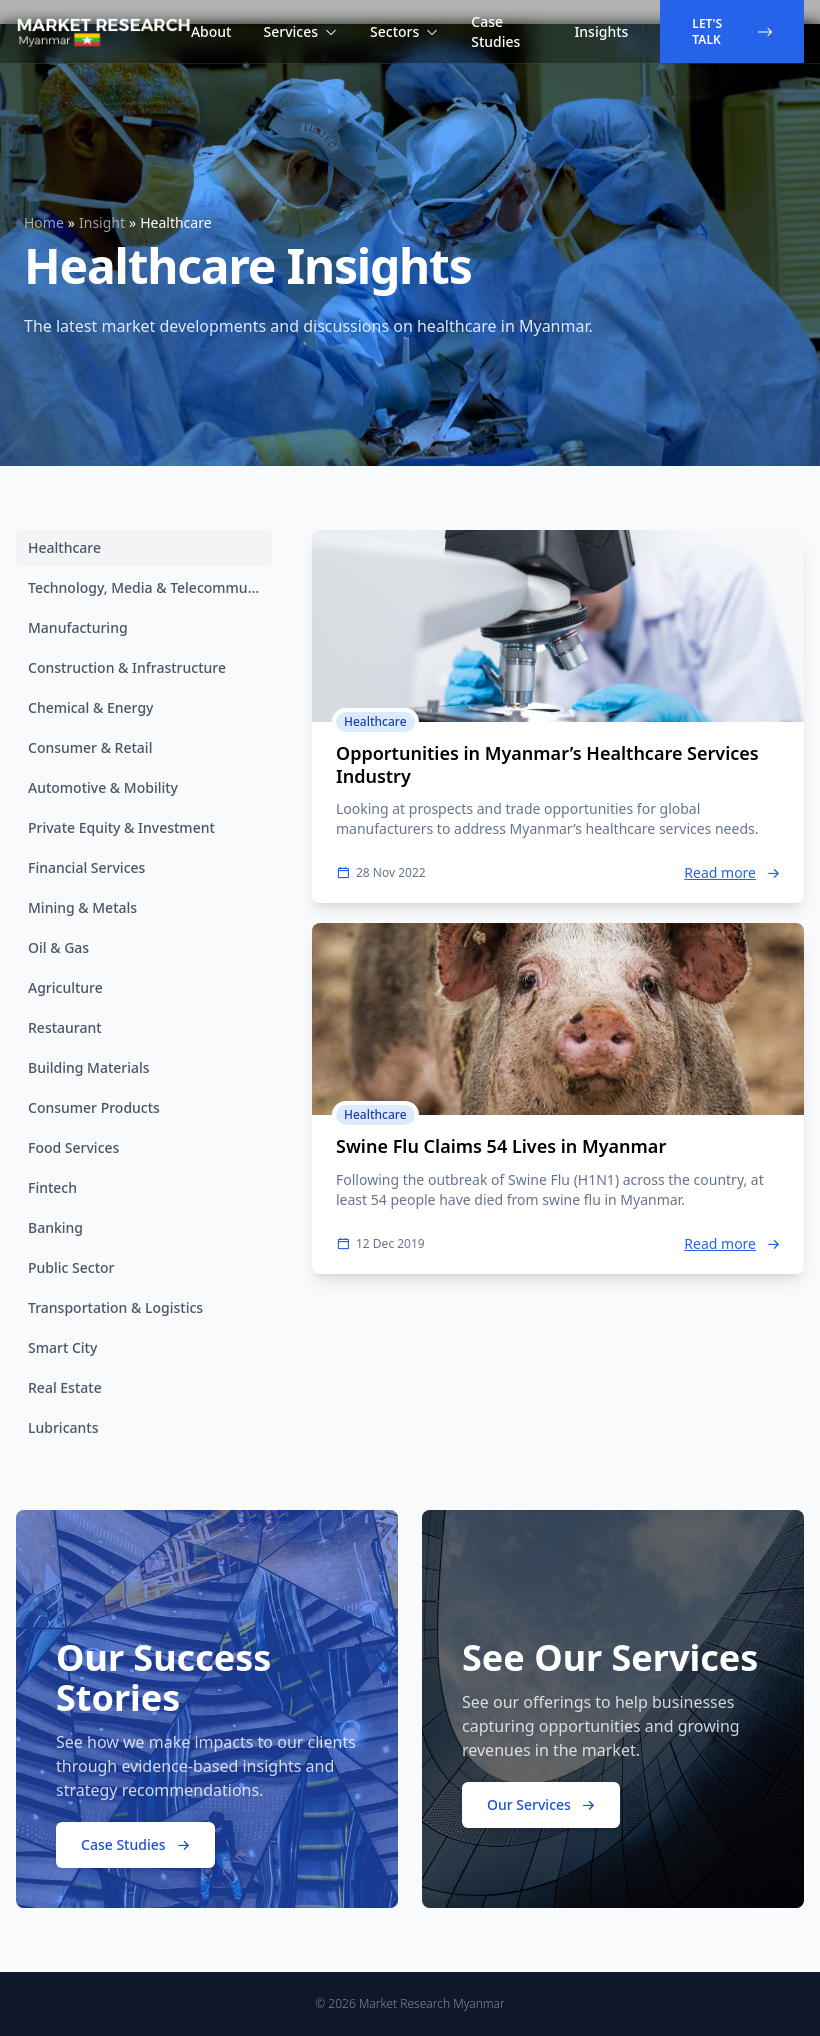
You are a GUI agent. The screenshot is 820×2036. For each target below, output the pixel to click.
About (211, 31)
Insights (601, 31)
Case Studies (495, 31)
